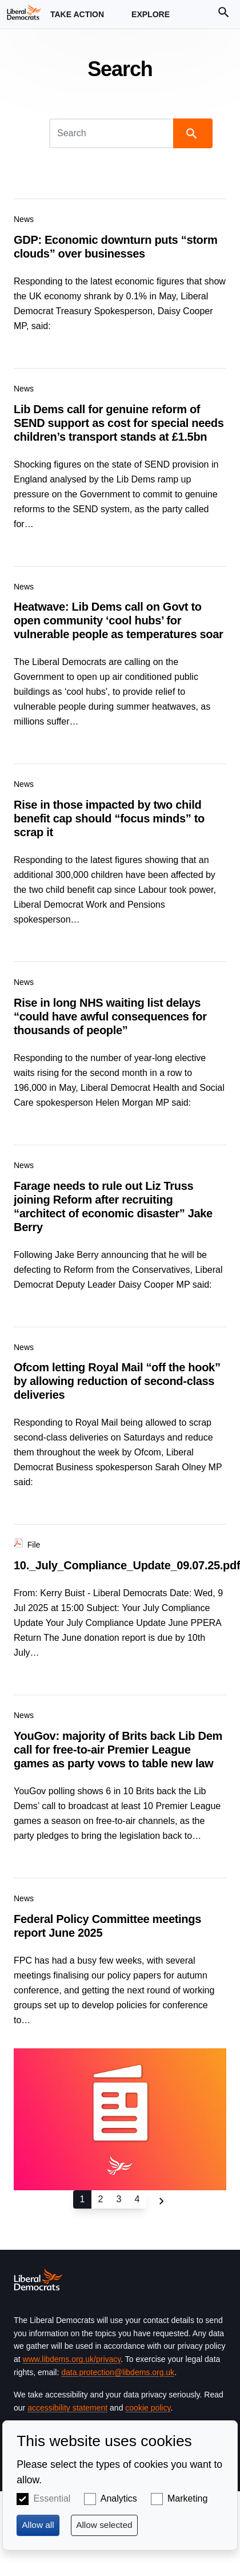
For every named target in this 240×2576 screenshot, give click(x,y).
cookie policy (147, 2407)
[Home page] (24, 12)
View (120, 276)
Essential (51, 2498)
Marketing (187, 2498)
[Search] (112, 133)
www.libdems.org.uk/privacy (72, 2359)
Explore (150, 19)
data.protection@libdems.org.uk (117, 2372)
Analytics (119, 2498)
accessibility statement (67, 2407)
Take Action (77, 19)
